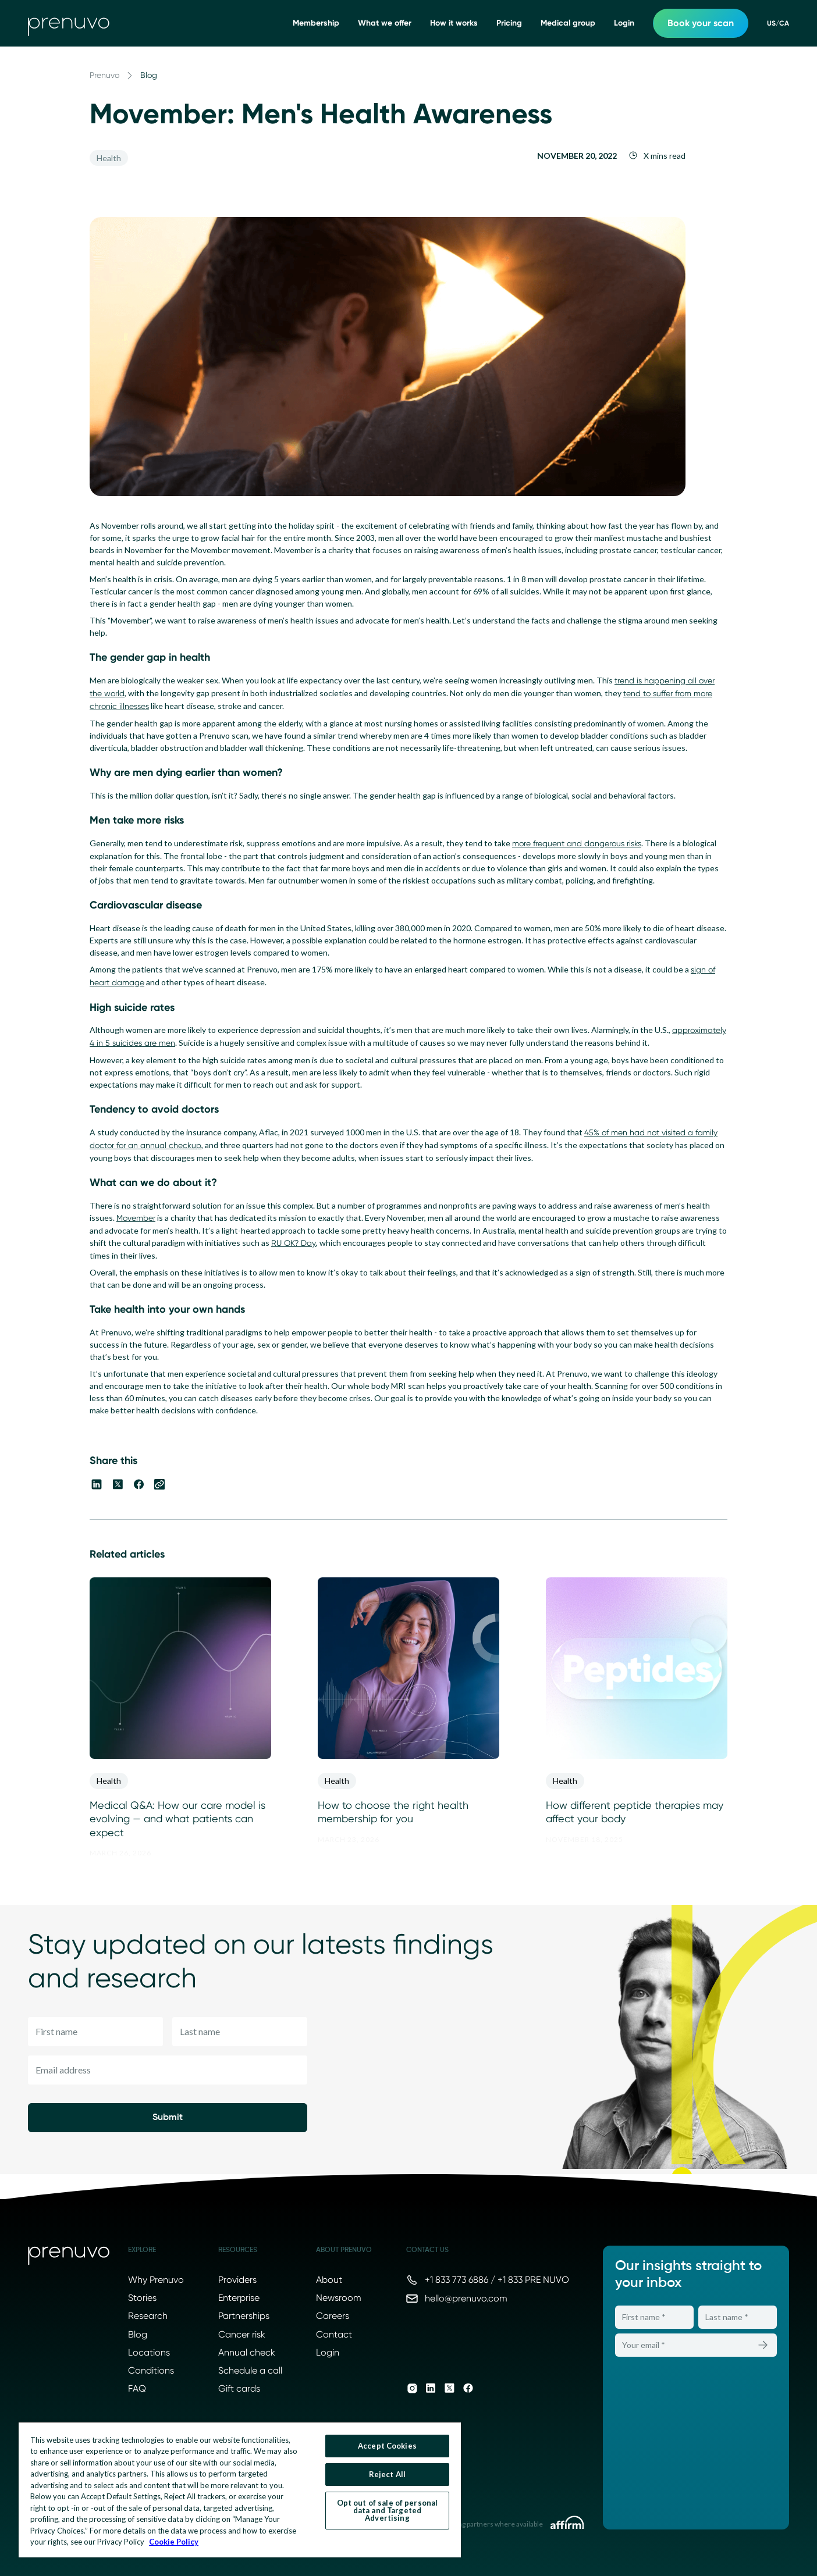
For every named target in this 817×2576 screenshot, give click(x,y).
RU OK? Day (293, 1243)
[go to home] (68, 23)
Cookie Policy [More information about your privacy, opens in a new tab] (173, 2541)
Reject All (387, 2474)
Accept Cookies (387, 2445)
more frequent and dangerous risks (576, 843)
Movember (135, 1218)
